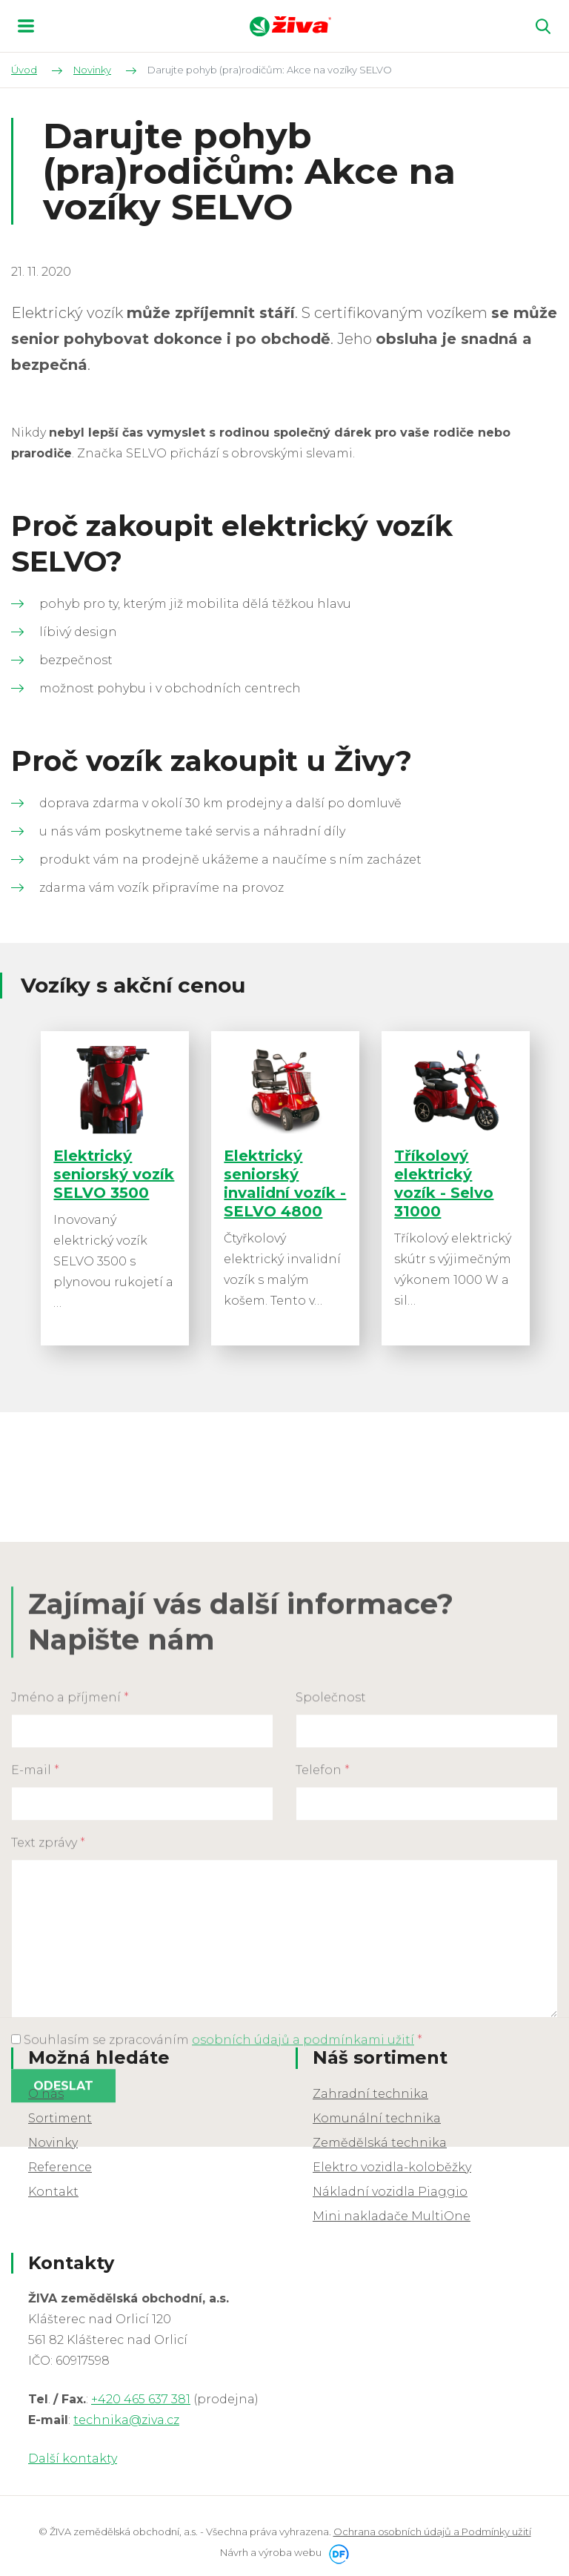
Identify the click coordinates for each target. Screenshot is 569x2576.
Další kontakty (72, 2460)
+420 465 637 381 (140, 2401)
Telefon (323, 1999)
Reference (60, 2168)
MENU (26, 26)
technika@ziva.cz (126, 2421)
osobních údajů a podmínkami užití (303, 2269)
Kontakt (53, 2192)
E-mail (35, 1999)
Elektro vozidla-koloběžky (392, 2168)
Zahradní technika (370, 2094)
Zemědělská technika (380, 2143)
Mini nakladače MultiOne (391, 2217)
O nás (46, 2094)
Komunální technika (377, 2119)
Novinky (53, 2143)
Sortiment (60, 2119)
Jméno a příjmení (70, 1926)
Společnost (331, 1926)
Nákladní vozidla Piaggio (390, 2192)
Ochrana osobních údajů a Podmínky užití (432, 2533)
